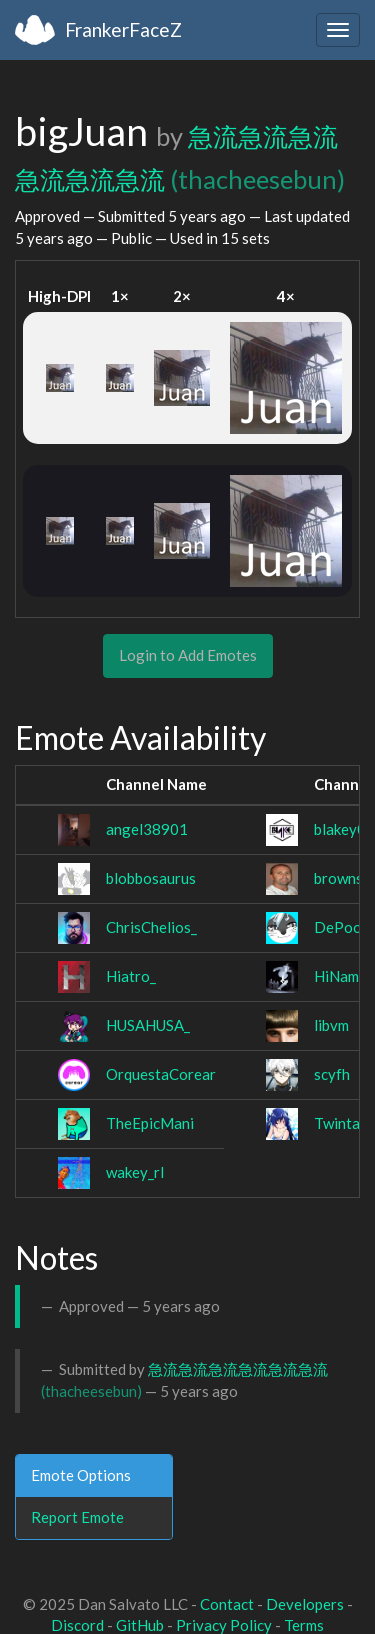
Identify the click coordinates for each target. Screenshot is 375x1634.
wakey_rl (135, 1172)
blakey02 (344, 829)
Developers (305, 1604)
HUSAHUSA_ (148, 1025)
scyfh (332, 1074)
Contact (227, 1604)
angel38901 (147, 829)
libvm (331, 1025)
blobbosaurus (151, 878)
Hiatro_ (131, 976)
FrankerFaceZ (123, 29)
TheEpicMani (150, 1123)
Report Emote (77, 1517)
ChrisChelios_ (151, 927)
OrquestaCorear (161, 1074)
